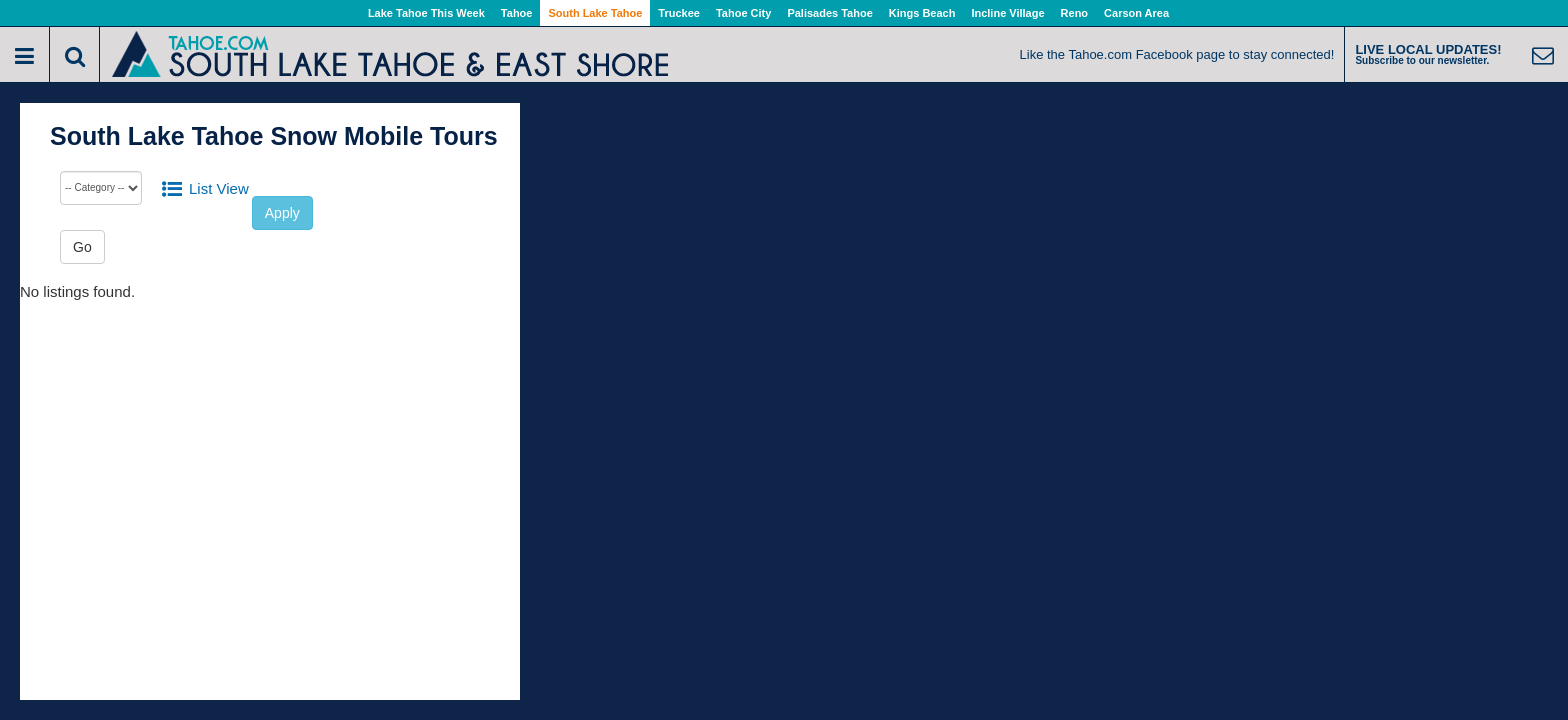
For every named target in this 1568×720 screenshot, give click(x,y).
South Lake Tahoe (595, 13)
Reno (1075, 13)
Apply (282, 213)
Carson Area (1136, 13)
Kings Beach (922, 13)
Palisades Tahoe (829, 13)
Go (82, 247)
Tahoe (517, 13)
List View (219, 188)
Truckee (679, 13)
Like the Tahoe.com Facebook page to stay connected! (1177, 54)
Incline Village (1007, 13)
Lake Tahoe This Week (426, 13)
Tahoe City (743, 13)
